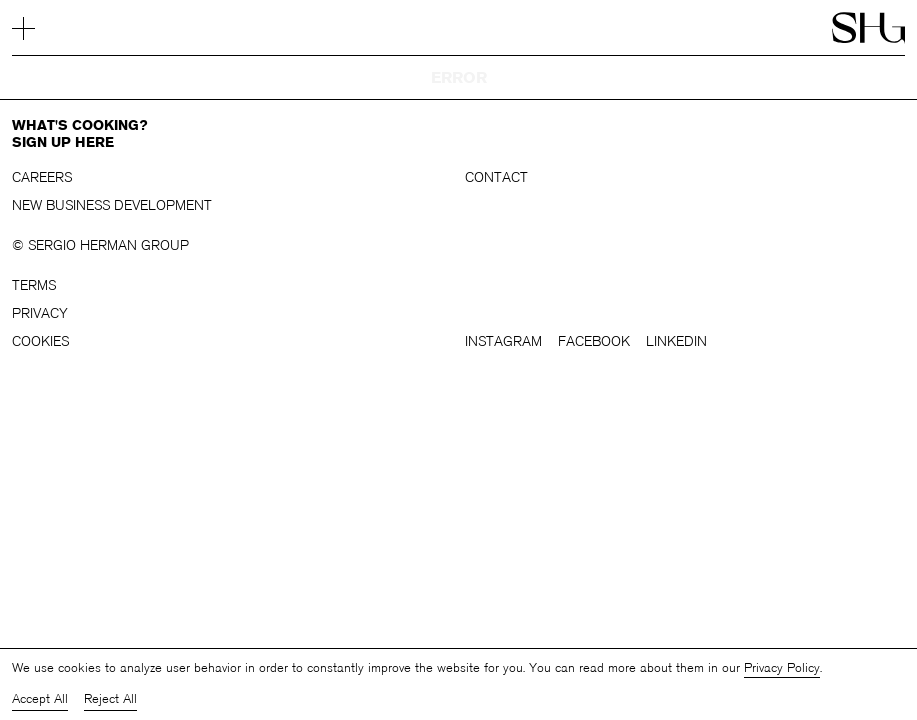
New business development (112, 205)
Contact (496, 177)
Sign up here (63, 142)
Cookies (40, 341)
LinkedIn (676, 341)
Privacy (40, 313)
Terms (34, 285)
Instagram (503, 341)
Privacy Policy (782, 668)
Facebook (594, 341)
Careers (42, 177)
